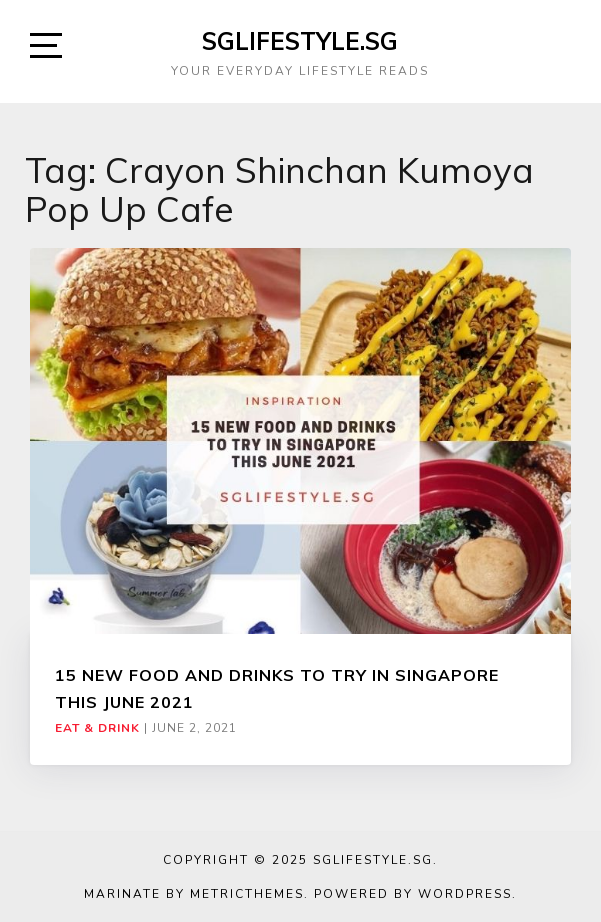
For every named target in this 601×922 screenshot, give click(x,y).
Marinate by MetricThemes (194, 894)
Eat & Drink (97, 728)
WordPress (465, 894)
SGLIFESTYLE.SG (300, 41)
